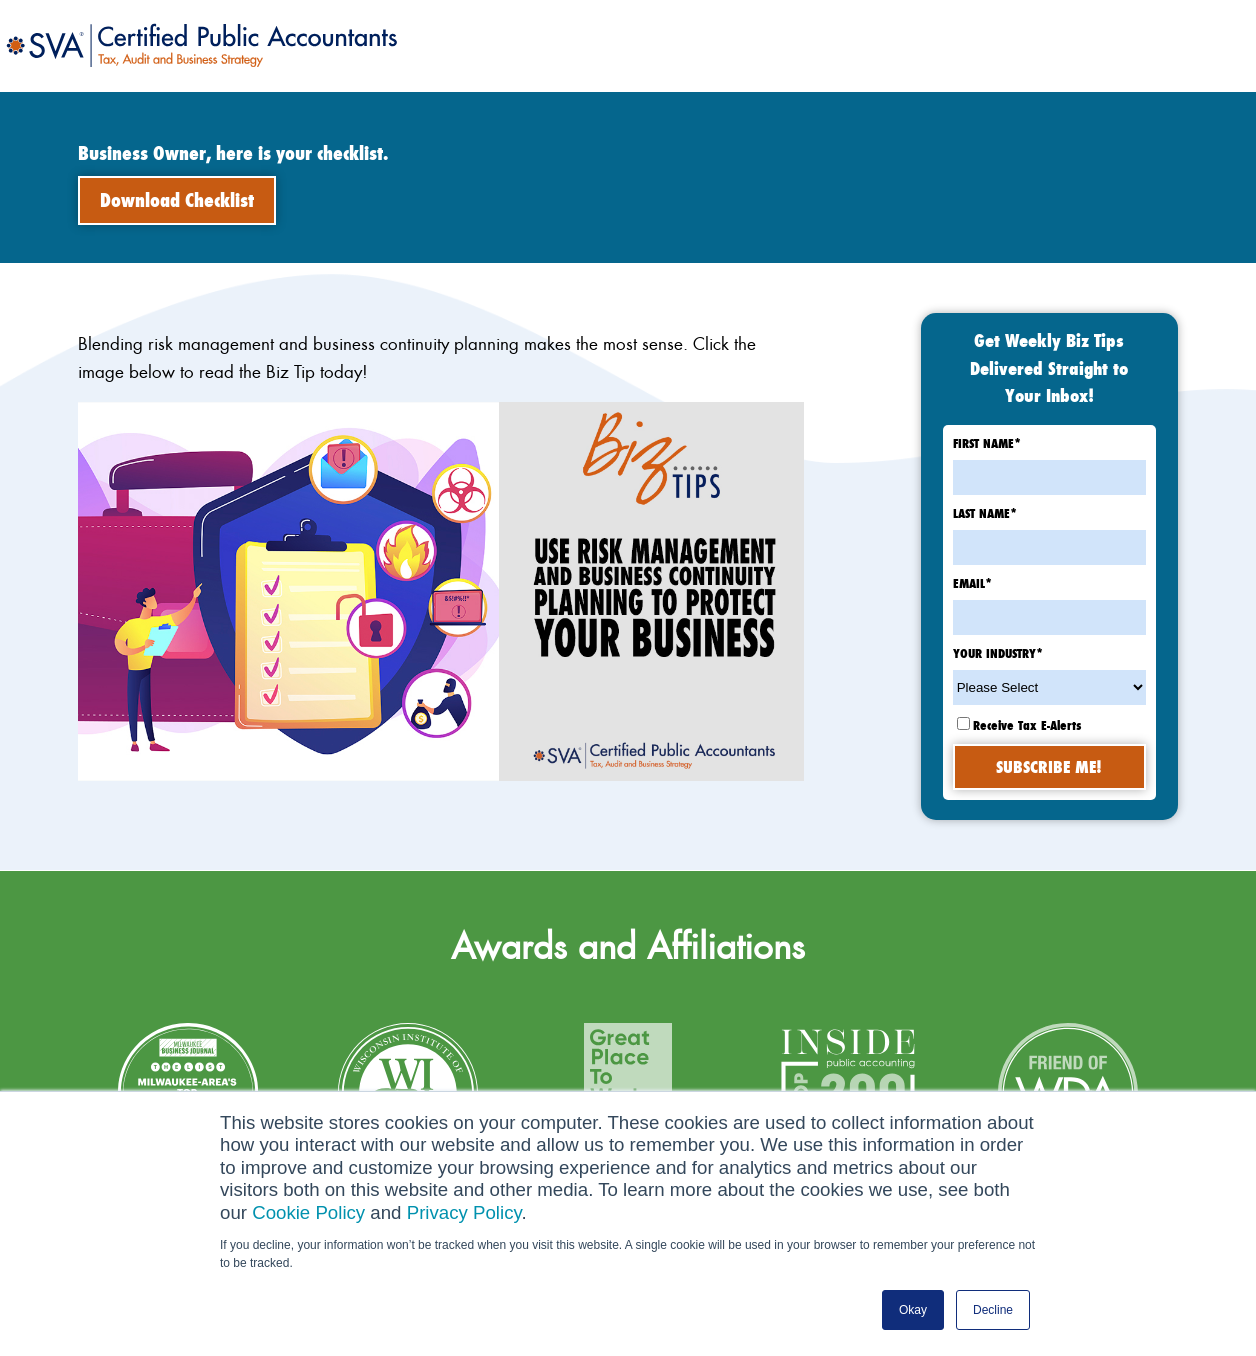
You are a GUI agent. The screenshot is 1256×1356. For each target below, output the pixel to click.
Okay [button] (913, 1310)
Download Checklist (177, 200)
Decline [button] (993, 1310)
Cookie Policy (308, 1212)
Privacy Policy (464, 1212)
